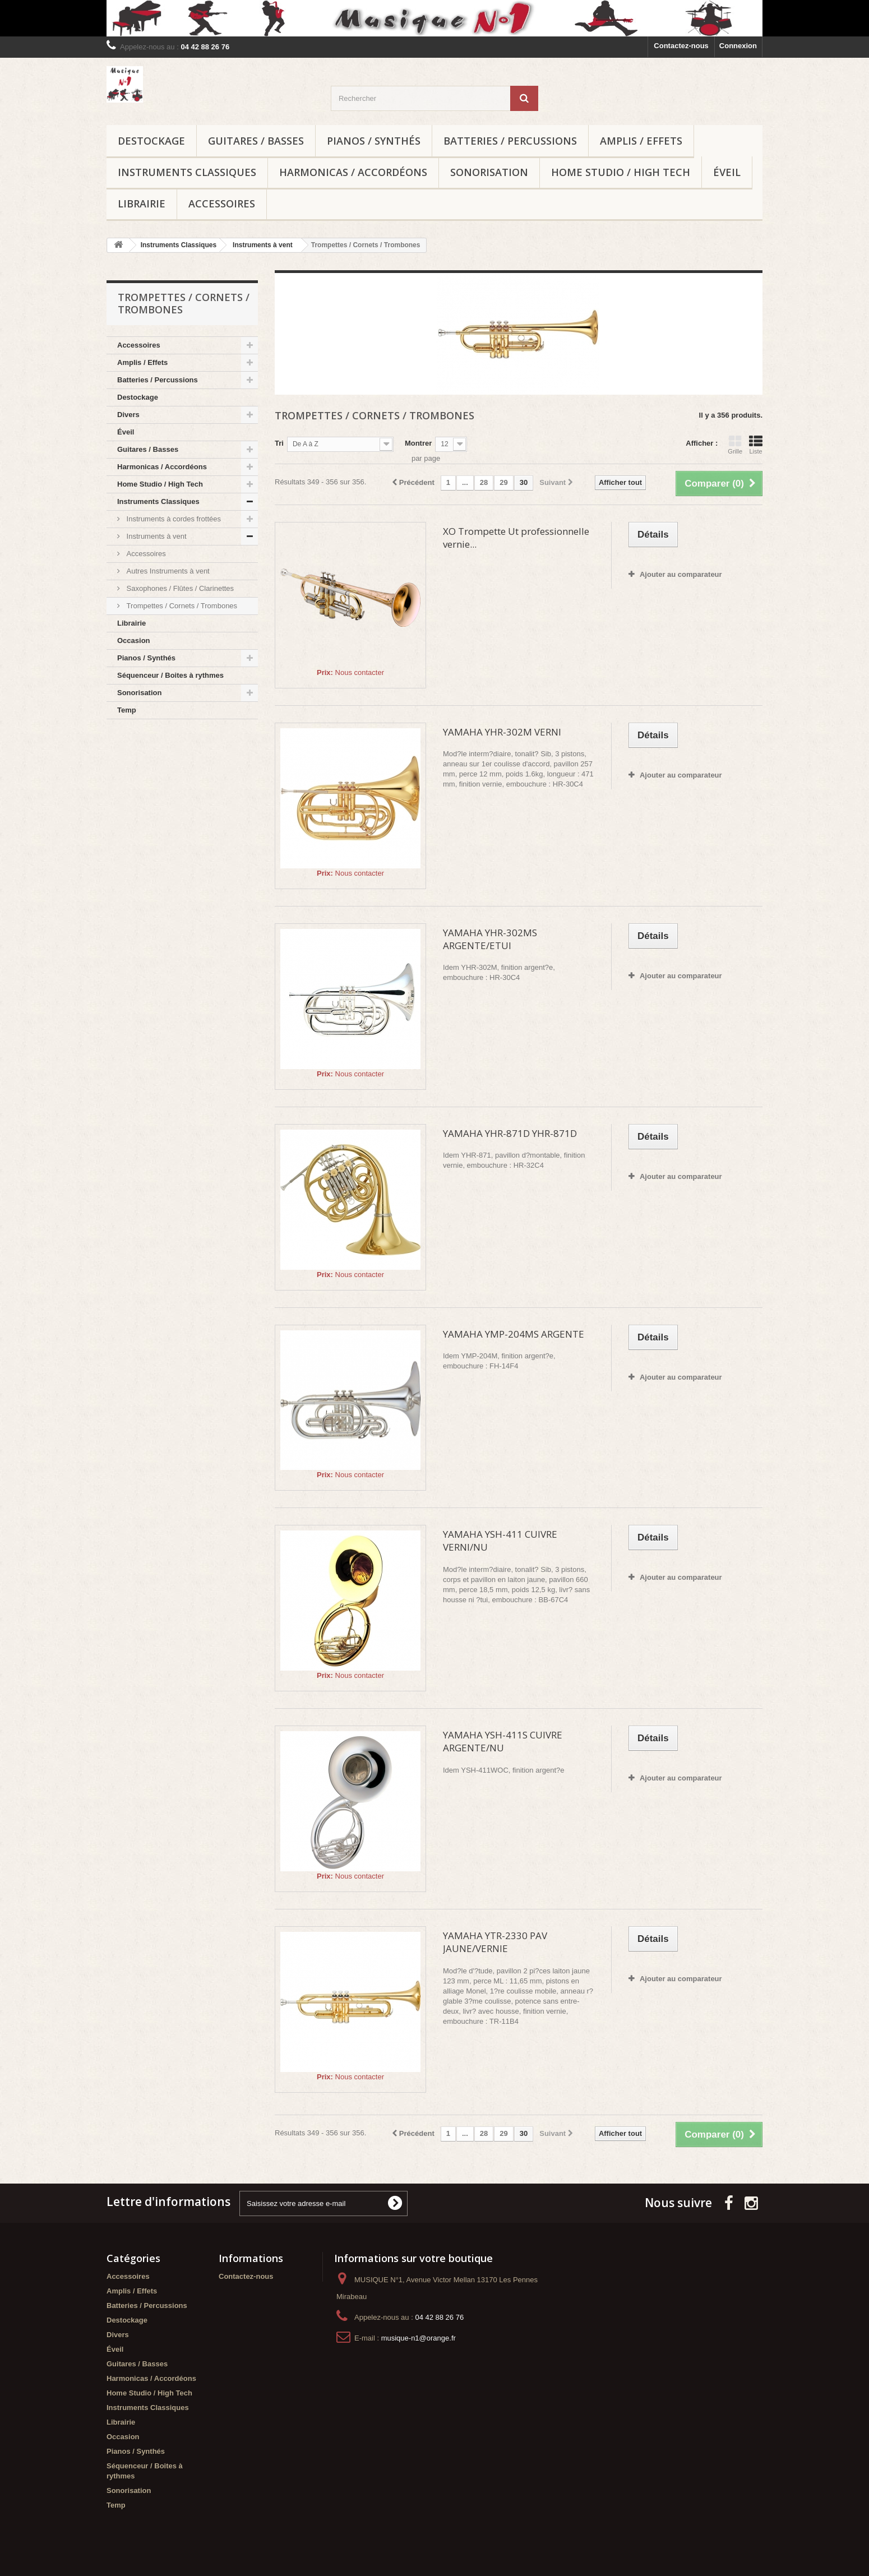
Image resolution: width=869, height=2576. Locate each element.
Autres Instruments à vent (167, 571)
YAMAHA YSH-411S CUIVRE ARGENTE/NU (502, 1741)
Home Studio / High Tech (620, 172)
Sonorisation (489, 172)
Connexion (738, 45)
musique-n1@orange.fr (418, 2338)
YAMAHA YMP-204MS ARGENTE (513, 1334)
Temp (126, 710)
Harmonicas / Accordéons (353, 172)
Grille (735, 444)
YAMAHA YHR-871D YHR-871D (510, 1133)
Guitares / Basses (256, 140)
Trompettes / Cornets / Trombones (180, 606)
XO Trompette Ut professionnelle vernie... (516, 538)
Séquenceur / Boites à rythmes (170, 675)
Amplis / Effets (641, 140)
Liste (755, 444)
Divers (128, 414)
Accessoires (221, 203)
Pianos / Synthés (373, 140)
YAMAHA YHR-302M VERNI (502, 731)
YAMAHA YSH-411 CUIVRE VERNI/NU (500, 1540)
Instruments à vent (155, 536)
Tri (279, 443)
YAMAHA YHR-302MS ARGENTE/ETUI (490, 939)
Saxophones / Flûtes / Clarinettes (179, 588)
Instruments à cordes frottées (172, 519)
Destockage (151, 140)
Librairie (141, 203)
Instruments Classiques (187, 172)
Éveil (727, 172)
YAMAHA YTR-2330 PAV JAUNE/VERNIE (495, 1942)
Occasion (133, 640)
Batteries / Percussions (510, 140)
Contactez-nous (681, 45)
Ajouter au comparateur (681, 574)
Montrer (418, 443)
